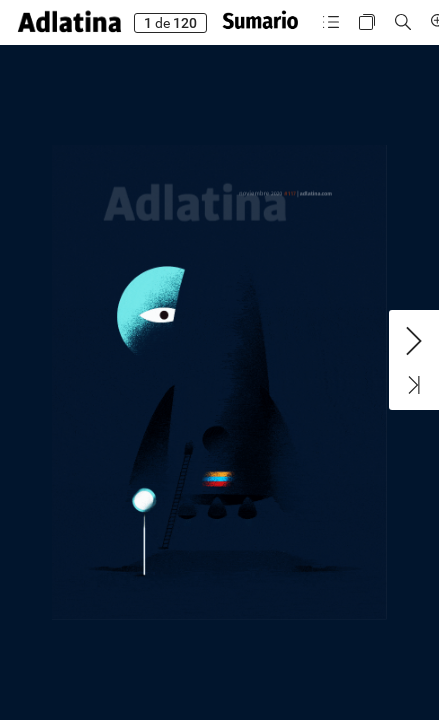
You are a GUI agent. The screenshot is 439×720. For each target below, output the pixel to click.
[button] (69, 22)
